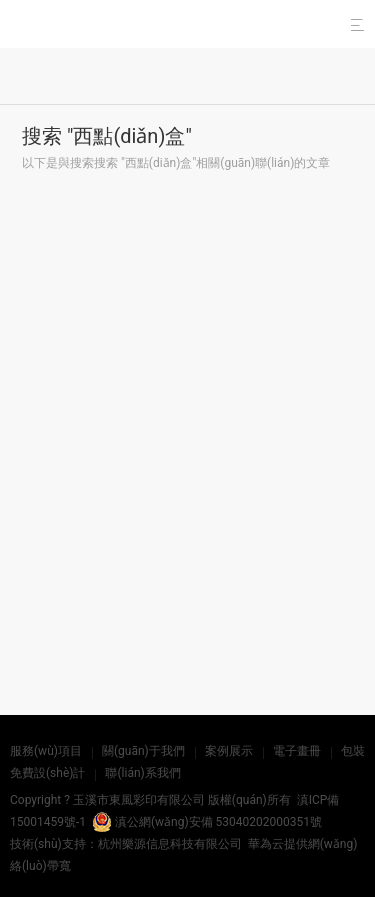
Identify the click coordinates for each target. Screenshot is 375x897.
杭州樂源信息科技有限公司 (170, 844)
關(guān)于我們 (143, 751)
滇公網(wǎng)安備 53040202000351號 (207, 822)
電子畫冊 (297, 751)
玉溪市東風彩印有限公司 (139, 800)
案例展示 (229, 751)
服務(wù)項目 (46, 751)
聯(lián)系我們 (142, 773)
